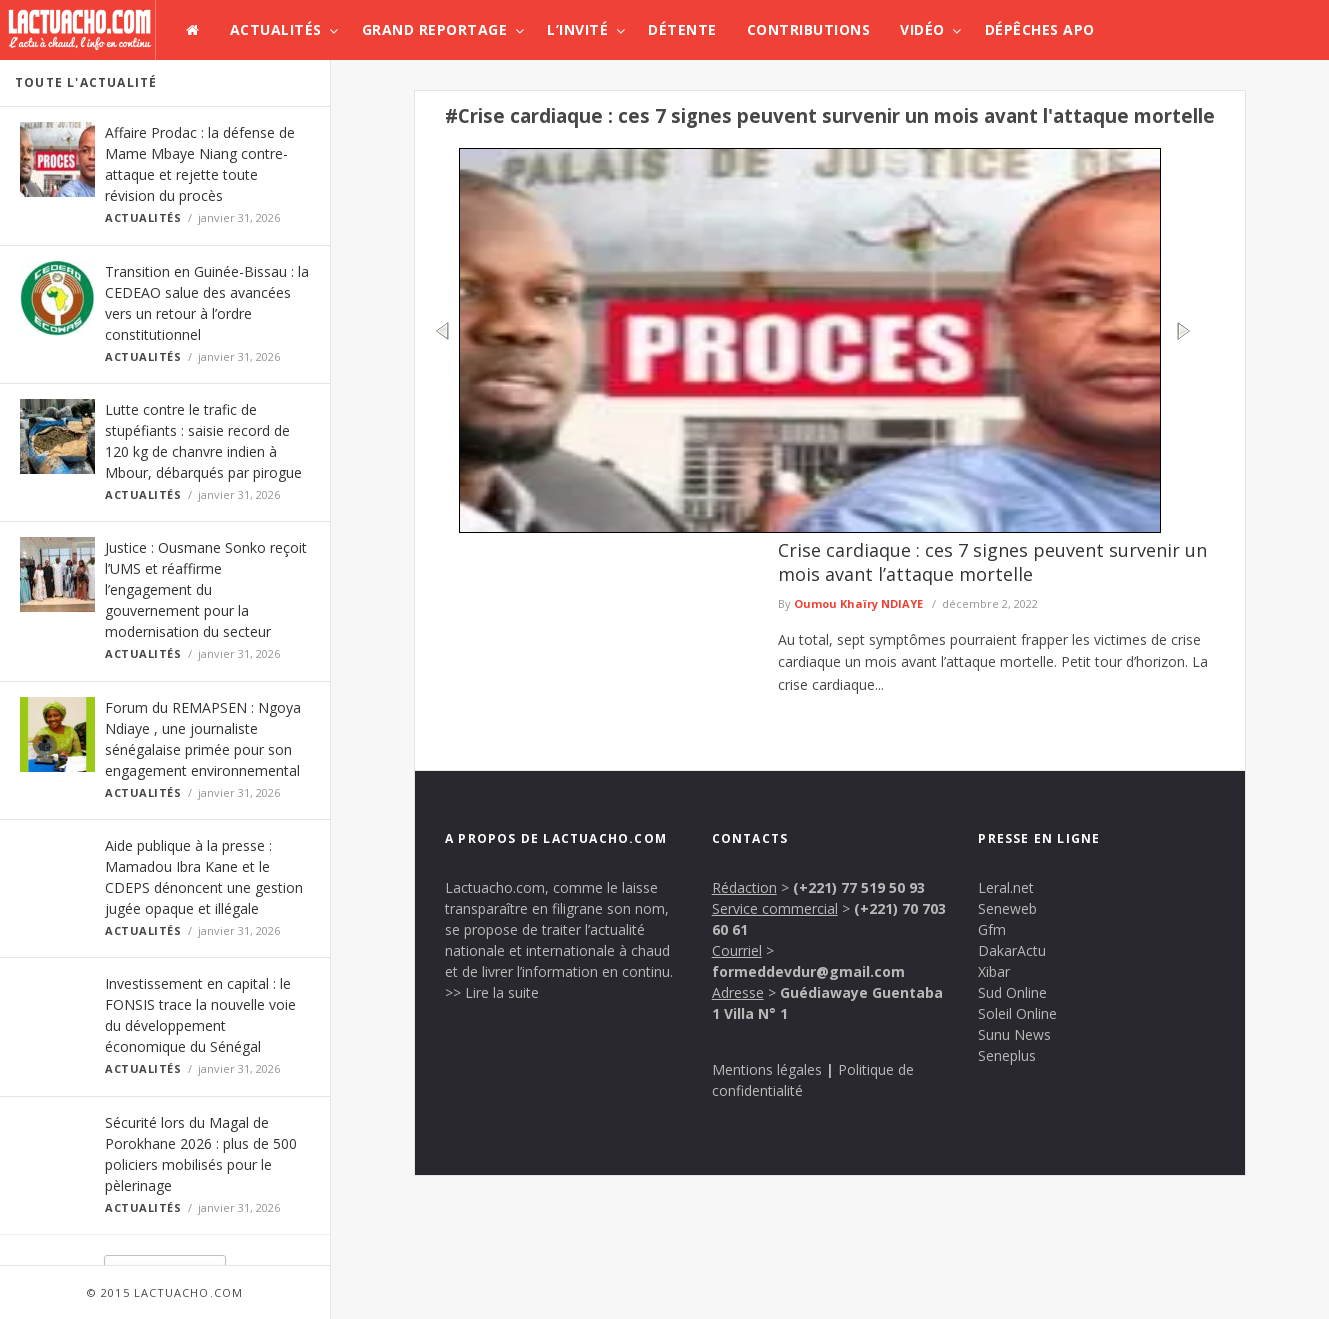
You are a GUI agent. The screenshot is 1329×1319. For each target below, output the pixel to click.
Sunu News (1014, 1034)
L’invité (577, 29)
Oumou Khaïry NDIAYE (858, 603)
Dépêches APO (1040, 29)
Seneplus (1007, 1055)
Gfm (992, 929)
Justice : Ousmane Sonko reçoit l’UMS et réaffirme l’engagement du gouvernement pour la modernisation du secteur (206, 589)
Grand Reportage (435, 29)
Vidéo (922, 29)
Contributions (809, 29)
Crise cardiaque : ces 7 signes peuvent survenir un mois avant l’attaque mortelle (992, 562)
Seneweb (1007, 908)
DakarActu (1012, 950)
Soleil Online (1017, 1013)
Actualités (276, 29)
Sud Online (1012, 992)
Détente (682, 29)
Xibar (994, 971)
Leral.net (1006, 887)
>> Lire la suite (492, 992)
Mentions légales (767, 1069)
